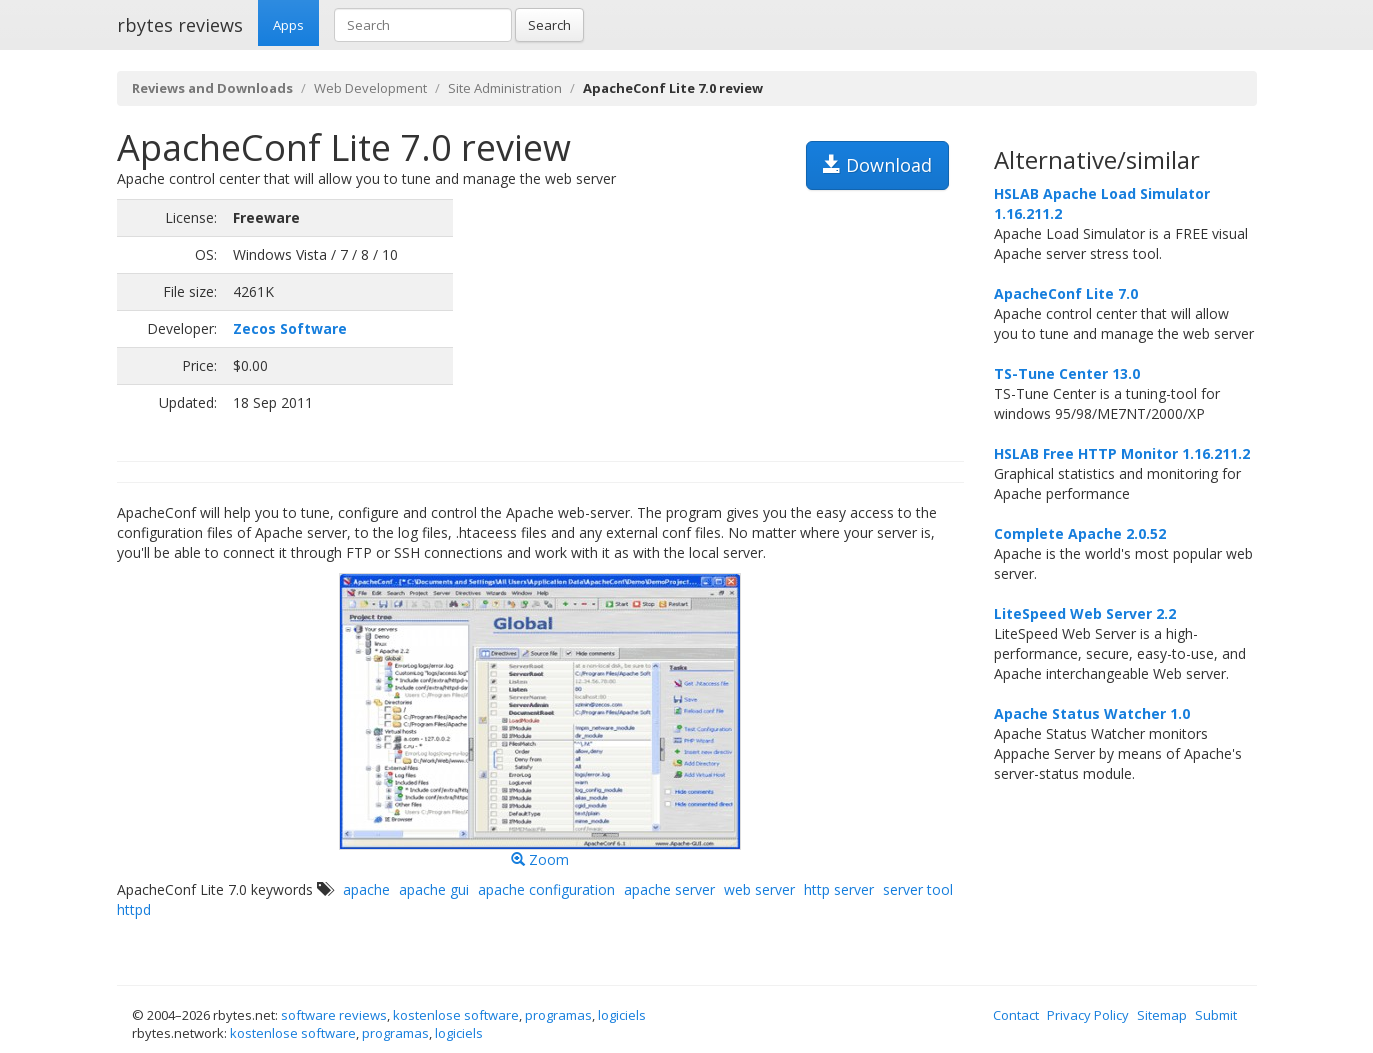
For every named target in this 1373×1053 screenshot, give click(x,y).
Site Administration (505, 88)
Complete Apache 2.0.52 (1080, 533)
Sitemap (1162, 1015)
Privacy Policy (1088, 1015)
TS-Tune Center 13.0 (1067, 373)
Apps (288, 25)
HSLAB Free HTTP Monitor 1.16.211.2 (1122, 453)
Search (549, 25)
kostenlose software (456, 1015)
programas (558, 1015)
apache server (669, 889)
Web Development (370, 88)
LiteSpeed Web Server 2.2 (1085, 613)
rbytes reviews (180, 25)
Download (877, 165)
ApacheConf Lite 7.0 (1066, 293)
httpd (134, 909)
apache (366, 889)
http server (839, 889)
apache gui (434, 889)
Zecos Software (290, 328)
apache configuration (546, 889)
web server (759, 889)
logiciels (622, 1015)
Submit (1216, 1015)
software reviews (334, 1015)
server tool (918, 889)
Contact (1016, 1015)
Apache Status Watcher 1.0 (1092, 713)
